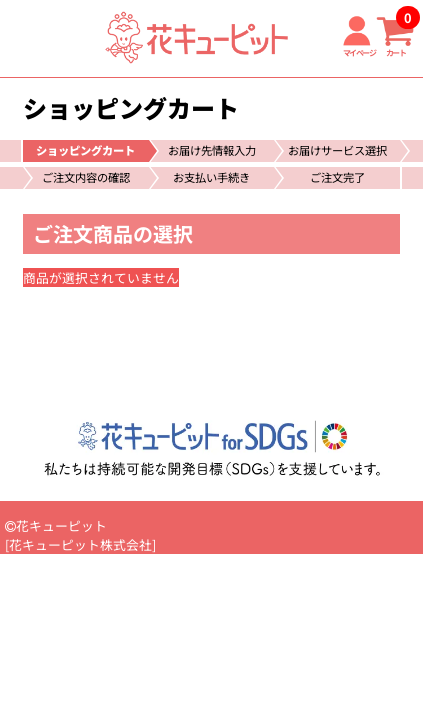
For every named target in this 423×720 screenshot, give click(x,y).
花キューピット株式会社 (80, 544)
